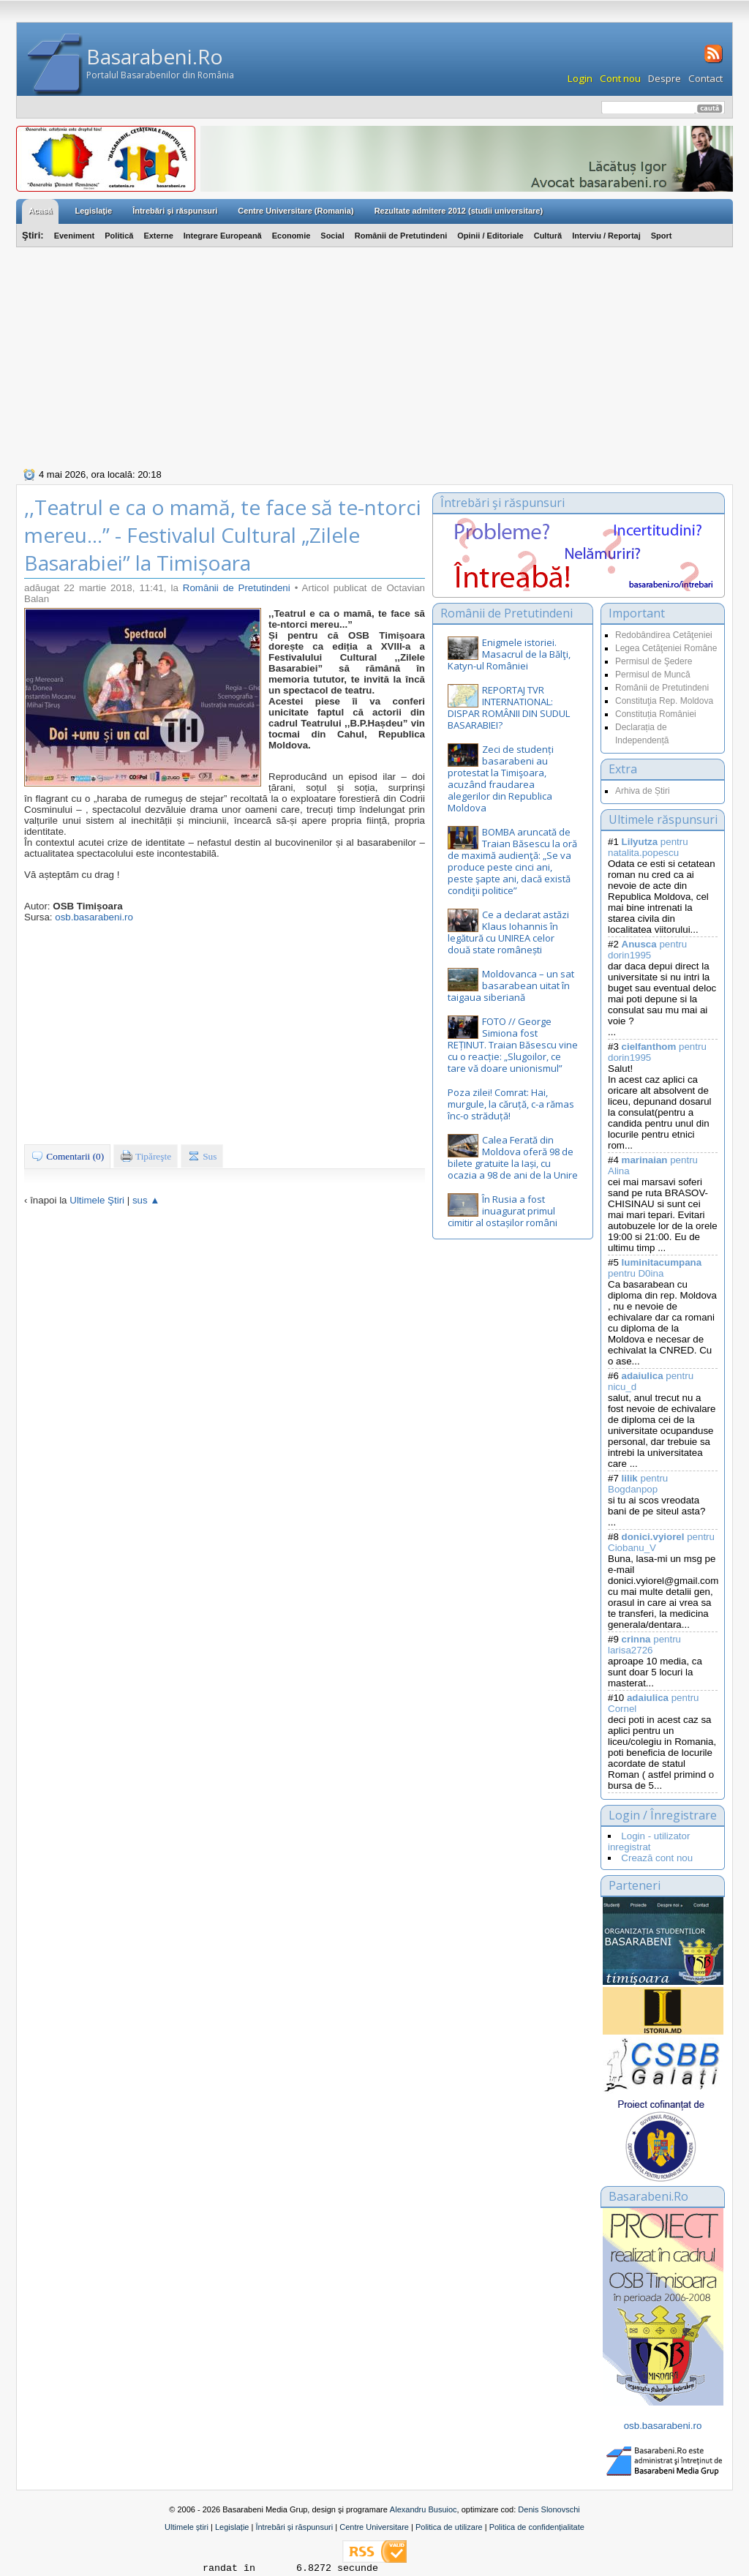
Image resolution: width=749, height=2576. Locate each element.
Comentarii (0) (67, 1156)
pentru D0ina (654, 1268)
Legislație (232, 2527)
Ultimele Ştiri (96, 1200)
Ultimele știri (186, 2527)
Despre (664, 78)
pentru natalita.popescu (648, 847)
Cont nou (620, 78)
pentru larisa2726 (644, 1645)
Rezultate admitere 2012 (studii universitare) (458, 210)
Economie (291, 235)
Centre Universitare (374, 2527)
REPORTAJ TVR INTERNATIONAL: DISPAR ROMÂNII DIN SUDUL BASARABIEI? (509, 707)
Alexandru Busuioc (423, 2509)
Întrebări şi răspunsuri (174, 210)
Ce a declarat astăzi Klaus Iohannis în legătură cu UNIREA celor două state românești (508, 932)
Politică (119, 235)
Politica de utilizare (449, 2527)
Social (332, 235)
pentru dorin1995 (647, 950)
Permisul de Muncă (652, 674)
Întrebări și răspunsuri (294, 2527)
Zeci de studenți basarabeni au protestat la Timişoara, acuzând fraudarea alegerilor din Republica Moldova (501, 778)
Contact (705, 78)
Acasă (40, 210)
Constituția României (655, 714)
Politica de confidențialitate (536, 2527)
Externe (158, 235)
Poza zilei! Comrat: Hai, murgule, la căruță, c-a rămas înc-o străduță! (511, 1104)
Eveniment (74, 235)
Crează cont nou (657, 1857)
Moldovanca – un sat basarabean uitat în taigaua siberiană (511, 985)
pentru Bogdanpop (638, 1484)
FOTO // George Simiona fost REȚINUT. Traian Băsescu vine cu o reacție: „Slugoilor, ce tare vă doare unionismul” (513, 1045)
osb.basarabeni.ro (94, 917)
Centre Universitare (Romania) (295, 210)
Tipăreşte (145, 1156)
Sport (661, 235)
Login (580, 78)
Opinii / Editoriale (490, 235)
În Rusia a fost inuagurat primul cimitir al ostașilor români (502, 1211)
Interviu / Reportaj (606, 235)
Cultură (548, 235)
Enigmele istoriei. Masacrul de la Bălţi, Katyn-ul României (509, 654)
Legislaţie (93, 210)
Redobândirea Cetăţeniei (663, 635)
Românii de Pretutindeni (401, 235)
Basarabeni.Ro (154, 56)
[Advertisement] (374, 355)
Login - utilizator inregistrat (649, 1841)
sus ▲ (146, 1200)
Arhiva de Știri (642, 791)
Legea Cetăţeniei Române (666, 648)
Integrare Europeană (223, 235)
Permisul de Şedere (653, 661)
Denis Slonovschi (548, 2509)
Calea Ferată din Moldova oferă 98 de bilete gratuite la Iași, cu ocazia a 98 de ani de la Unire (513, 1157)
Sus (202, 1156)
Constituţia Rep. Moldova (664, 701)
